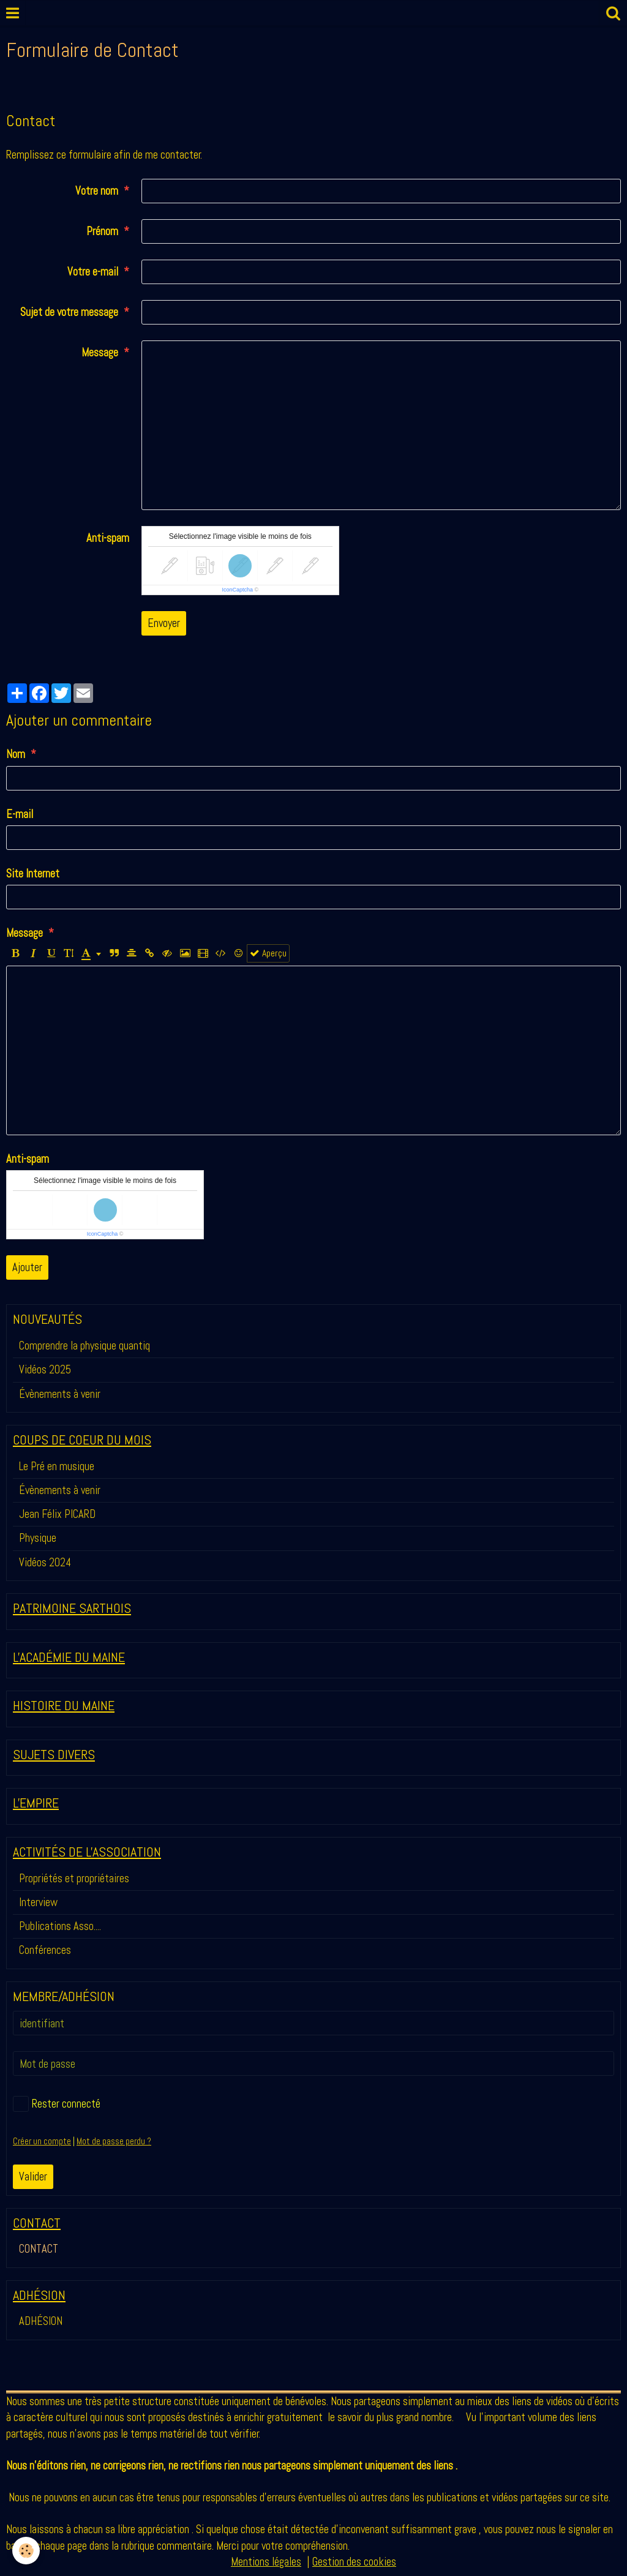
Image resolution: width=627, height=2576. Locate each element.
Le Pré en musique (56, 1466)
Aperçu (268, 953)
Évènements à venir (59, 1394)
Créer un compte (42, 2141)
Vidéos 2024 (45, 1562)
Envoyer (164, 623)
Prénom (102, 231)
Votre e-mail (92, 272)
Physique (37, 1538)
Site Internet (32, 873)
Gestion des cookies (354, 2562)
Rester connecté (56, 2104)
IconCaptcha (237, 590)
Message (99, 352)
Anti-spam (107, 538)
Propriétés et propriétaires (74, 1878)
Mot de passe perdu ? (114, 2141)
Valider (33, 2176)
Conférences (45, 1950)
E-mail (19, 814)
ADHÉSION (40, 2321)
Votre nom (96, 191)
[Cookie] (26, 2550)
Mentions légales (266, 2562)
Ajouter (27, 1267)
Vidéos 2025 (45, 1369)
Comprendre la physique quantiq (84, 1346)
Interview (38, 1902)
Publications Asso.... (60, 1926)
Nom (15, 754)
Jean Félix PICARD (57, 1514)
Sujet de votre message (69, 312)
